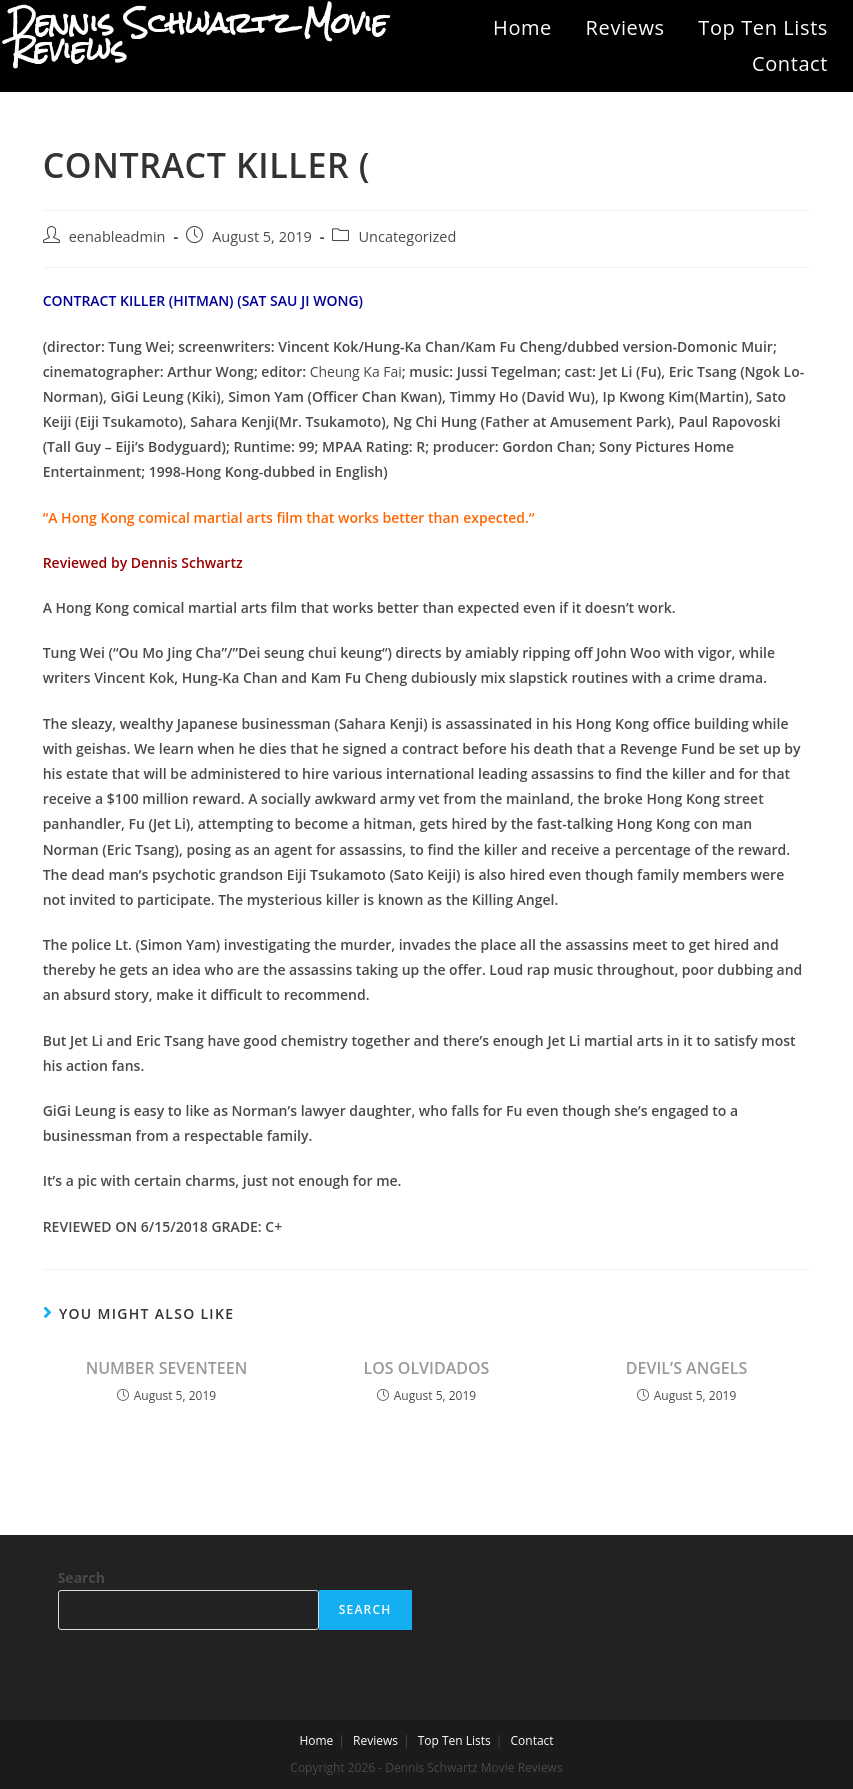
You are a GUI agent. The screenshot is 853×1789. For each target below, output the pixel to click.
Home (522, 27)
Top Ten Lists (763, 27)
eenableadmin (117, 236)
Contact (790, 63)
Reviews (625, 27)
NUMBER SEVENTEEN (167, 1368)
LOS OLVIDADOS (427, 1368)
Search (81, 1577)
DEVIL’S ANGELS (686, 1368)
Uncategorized (407, 236)
